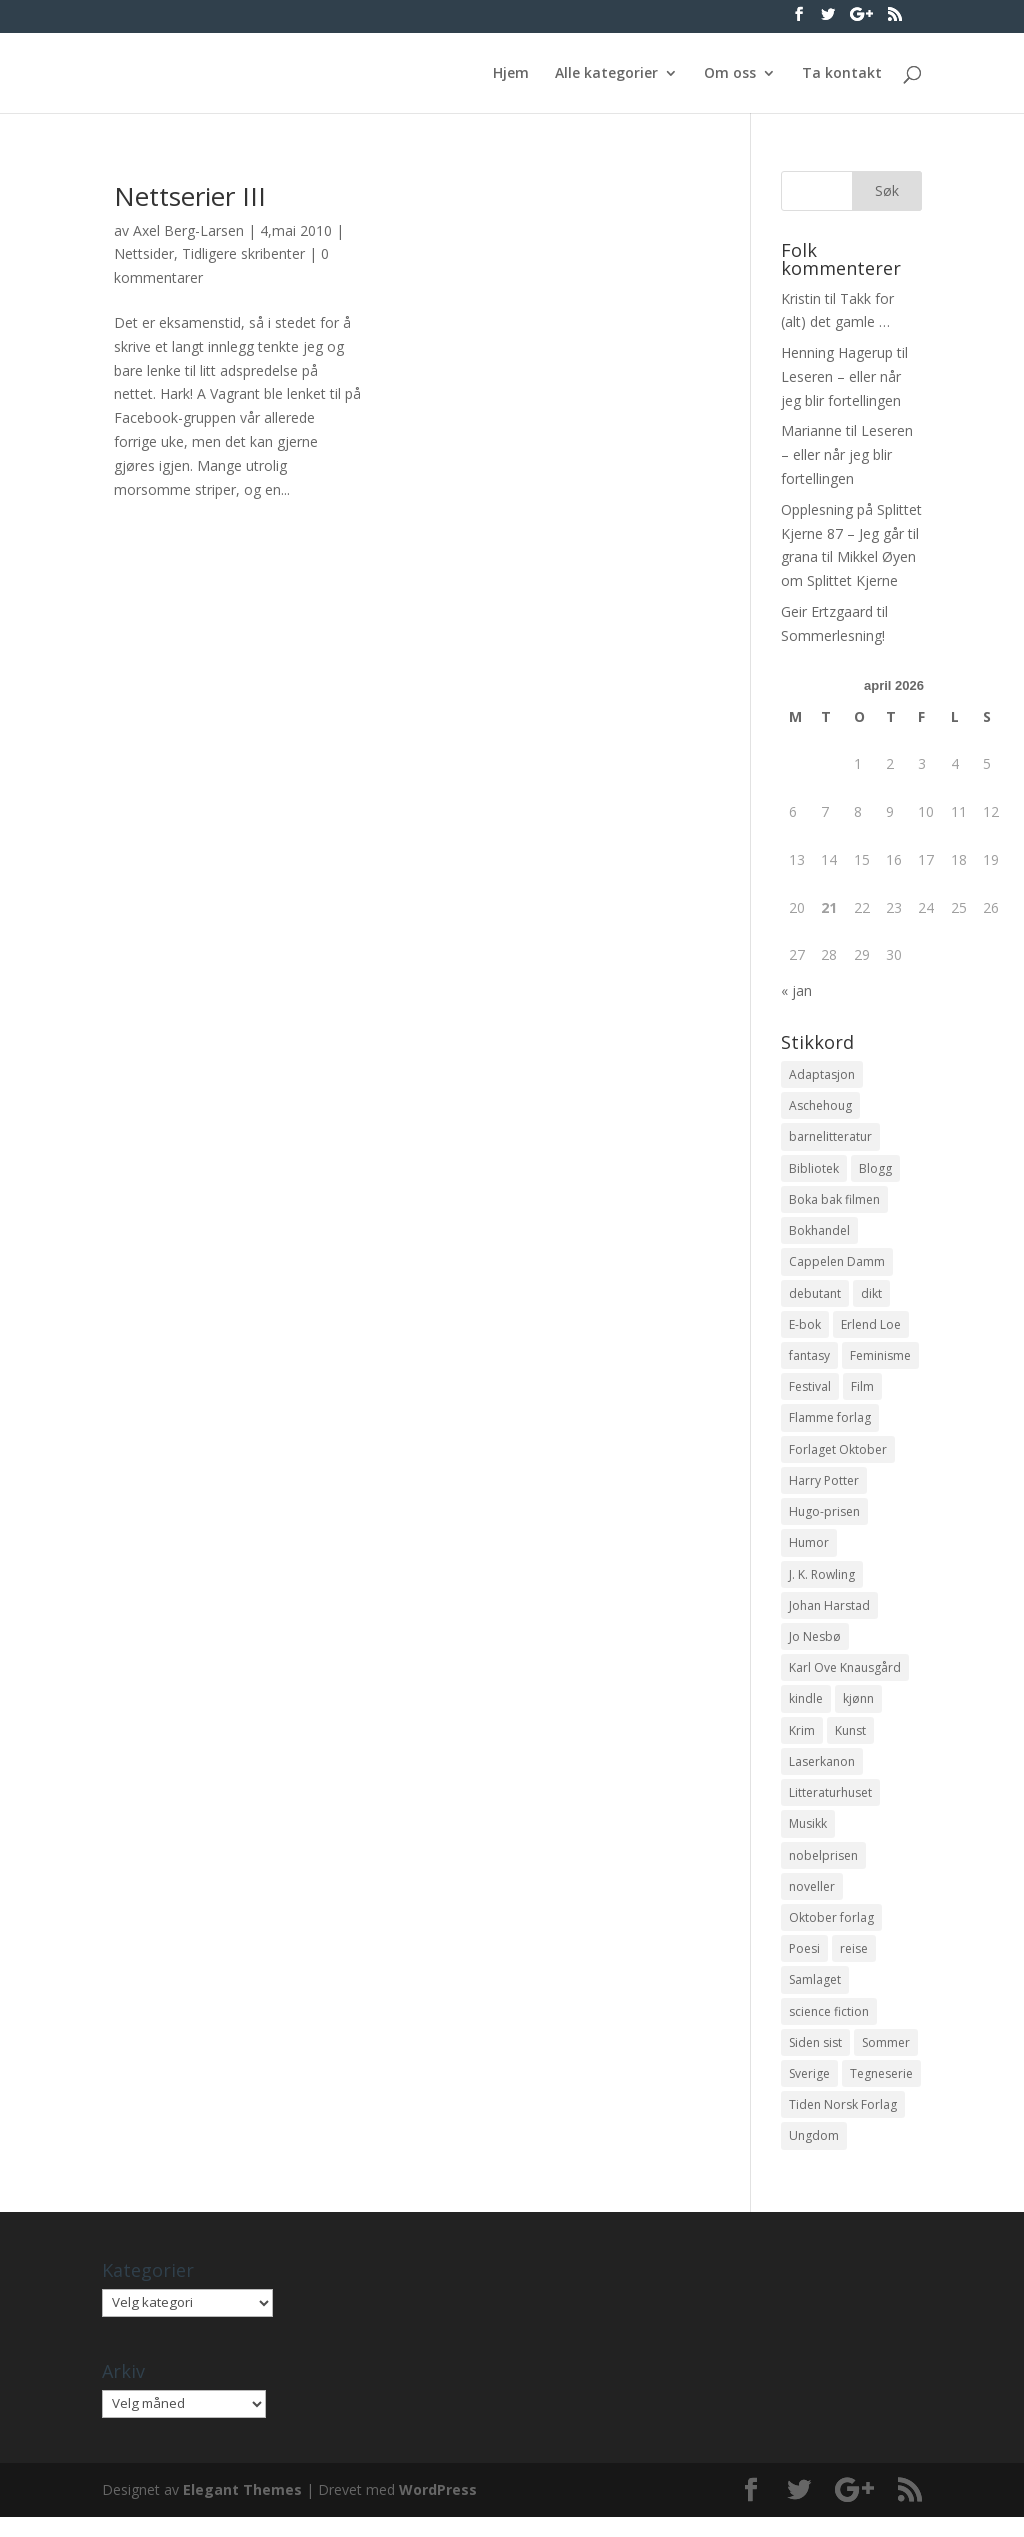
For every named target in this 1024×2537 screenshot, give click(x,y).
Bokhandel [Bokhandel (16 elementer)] (819, 1233)
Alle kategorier (606, 74)
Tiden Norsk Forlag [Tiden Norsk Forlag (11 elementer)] (843, 2123)
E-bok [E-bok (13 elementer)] (805, 1328)
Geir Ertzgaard (827, 611)
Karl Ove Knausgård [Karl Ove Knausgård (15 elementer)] (845, 1678)
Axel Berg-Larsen (188, 230)
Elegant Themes (242, 2509)
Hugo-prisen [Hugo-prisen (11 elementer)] (824, 1519)
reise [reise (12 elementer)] (854, 1964)
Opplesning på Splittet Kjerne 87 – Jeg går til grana (851, 533)
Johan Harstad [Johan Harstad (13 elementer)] (829, 1615)
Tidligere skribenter (243, 253)
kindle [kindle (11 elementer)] (806, 1710)
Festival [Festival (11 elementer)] (810, 1392)
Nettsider (144, 253)
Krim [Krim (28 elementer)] (802, 1742)
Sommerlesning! (833, 635)
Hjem (511, 74)
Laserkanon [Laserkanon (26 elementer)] (822, 1774)
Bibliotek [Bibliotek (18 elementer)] (814, 1169)
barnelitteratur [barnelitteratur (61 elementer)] (830, 1138)
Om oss (730, 74)
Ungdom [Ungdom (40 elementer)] (814, 2155)
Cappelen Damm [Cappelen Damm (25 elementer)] (837, 1265)
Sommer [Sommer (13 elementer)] (886, 2060)
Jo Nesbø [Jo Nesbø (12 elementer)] (815, 1646)
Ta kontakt (842, 74)
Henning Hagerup (837, 352)
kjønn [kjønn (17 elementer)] (858, 1710)
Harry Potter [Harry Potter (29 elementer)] (824, 1487)
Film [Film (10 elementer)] (862, 1392)
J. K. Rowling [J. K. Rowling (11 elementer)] (822, 1583)
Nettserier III (190, 196)
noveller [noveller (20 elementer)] (812, 1901)
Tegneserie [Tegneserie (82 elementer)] (881, 2092)
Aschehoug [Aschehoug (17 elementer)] (820, 1106)
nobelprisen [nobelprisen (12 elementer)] (823, 1869)
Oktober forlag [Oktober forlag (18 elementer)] (831, 1933)
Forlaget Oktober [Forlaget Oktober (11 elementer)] (838, 1456)
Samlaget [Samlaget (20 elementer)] (815, 1996)
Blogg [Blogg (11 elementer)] (875, 1169)
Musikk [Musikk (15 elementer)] (808, 1837)
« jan (796, 990)
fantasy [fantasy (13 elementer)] (809, 1360)
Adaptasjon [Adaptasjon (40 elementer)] (822, 1074)
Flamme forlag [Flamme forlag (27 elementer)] (830, 1424)
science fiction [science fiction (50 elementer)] (829, 2028)
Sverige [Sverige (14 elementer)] (809, 2092)
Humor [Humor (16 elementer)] (809, 1551)
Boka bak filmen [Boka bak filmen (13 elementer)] (834, 1201)
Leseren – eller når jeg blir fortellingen (847, 454)
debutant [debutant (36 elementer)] (815, 1297)
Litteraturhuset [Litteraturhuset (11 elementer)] (830, 1805)
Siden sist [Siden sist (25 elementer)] (815, 2060)
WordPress (438, 2509)
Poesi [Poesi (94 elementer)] (804, 1964)
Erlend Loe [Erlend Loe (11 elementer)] (871, 1328)
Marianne (811, 430)
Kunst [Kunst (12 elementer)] (850, 1742)
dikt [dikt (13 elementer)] (871, 1297)
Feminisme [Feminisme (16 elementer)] (880, 1360)
